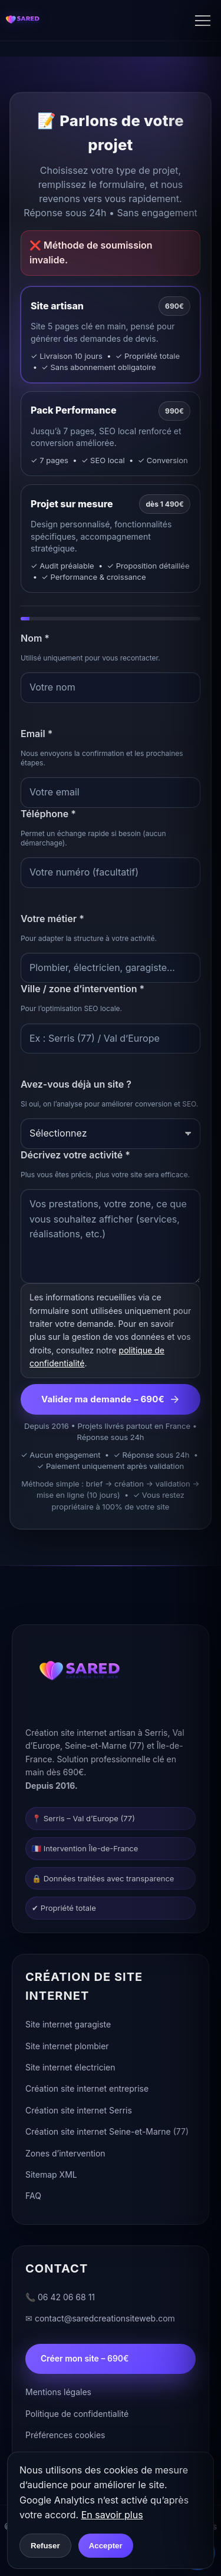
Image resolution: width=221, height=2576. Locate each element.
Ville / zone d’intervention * (82, 989)
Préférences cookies (65, 2436)
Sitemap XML (51, 2176)
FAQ (33, 2197)
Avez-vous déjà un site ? (76, 1084)
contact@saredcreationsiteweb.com (105, 2320)
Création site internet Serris (78, 2111)
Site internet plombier (67, 2047)
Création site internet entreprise (87, 2090)
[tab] (110, 334)
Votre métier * (52, 918)
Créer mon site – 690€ (85, 2360)
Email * (36, 733)
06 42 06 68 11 (66, 2298)
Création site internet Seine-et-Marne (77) (107, 2133)
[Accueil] (22, 20)
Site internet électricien (70, 2068)
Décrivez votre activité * (75, 1155)
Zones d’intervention (65, 2154)
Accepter (106, 2545)
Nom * (35, 638)
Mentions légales (58, 2394)
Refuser (45, 2545)
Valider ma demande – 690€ (110, 1399)
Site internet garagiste (68, 2026)
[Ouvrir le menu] (208, 21)
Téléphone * (48, 814)
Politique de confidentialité (76, 2415)
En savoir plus (112, 2515)
